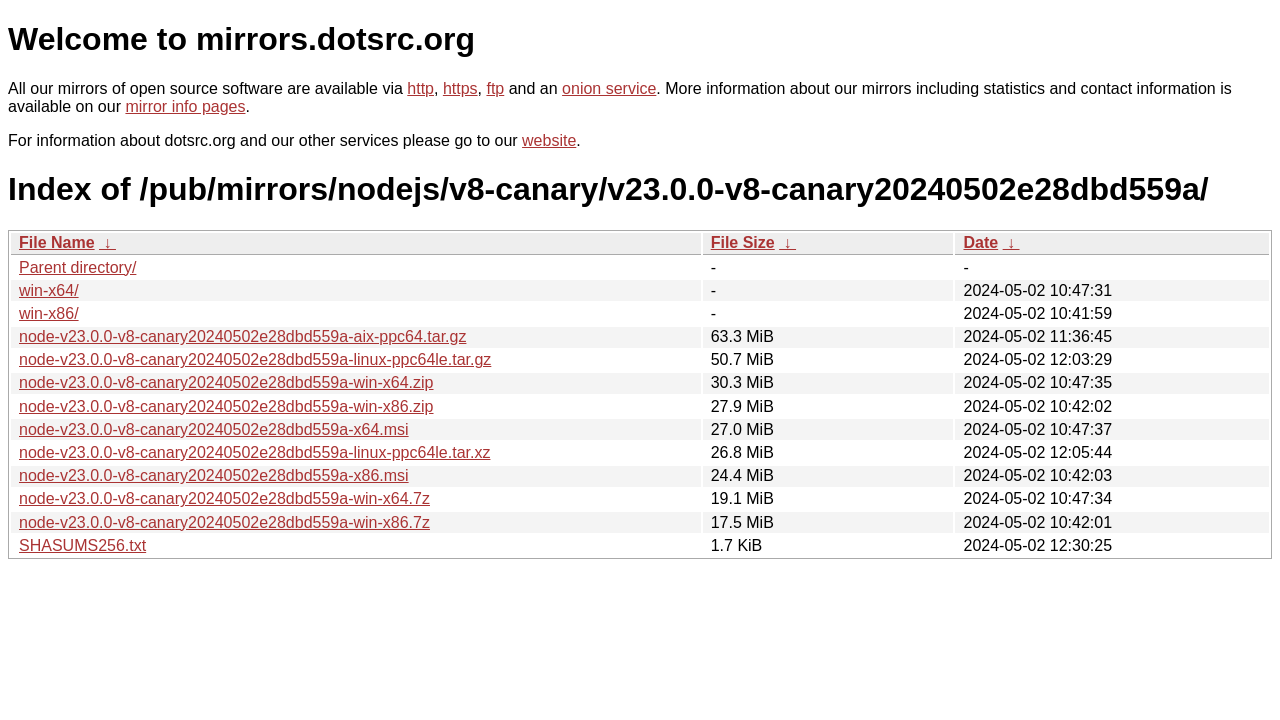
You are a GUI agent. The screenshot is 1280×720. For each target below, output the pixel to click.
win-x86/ (49, 313)
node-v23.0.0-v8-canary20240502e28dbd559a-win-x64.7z (224, 498)
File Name (57, 242)
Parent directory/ (77, 267)
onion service (609, 88)
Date (980, 242)
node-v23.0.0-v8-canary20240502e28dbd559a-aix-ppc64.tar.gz (242, 336)
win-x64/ (49, 290)
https (460, 88)
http (420, 88)
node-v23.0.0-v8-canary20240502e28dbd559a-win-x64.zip (226, 382)
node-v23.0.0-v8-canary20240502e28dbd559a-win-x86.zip (226, 406)
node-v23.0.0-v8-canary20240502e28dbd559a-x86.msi (214, 475)
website (549, 140)
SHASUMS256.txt (82, 545)
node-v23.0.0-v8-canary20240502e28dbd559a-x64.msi (214, 429)
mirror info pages (185, 106)
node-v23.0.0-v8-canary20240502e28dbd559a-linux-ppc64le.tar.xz (254, 452)
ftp (495, 88)
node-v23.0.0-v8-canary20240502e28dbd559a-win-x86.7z (224, 522)
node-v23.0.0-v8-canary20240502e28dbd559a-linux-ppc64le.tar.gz (255, 359)
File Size (743, 242)
